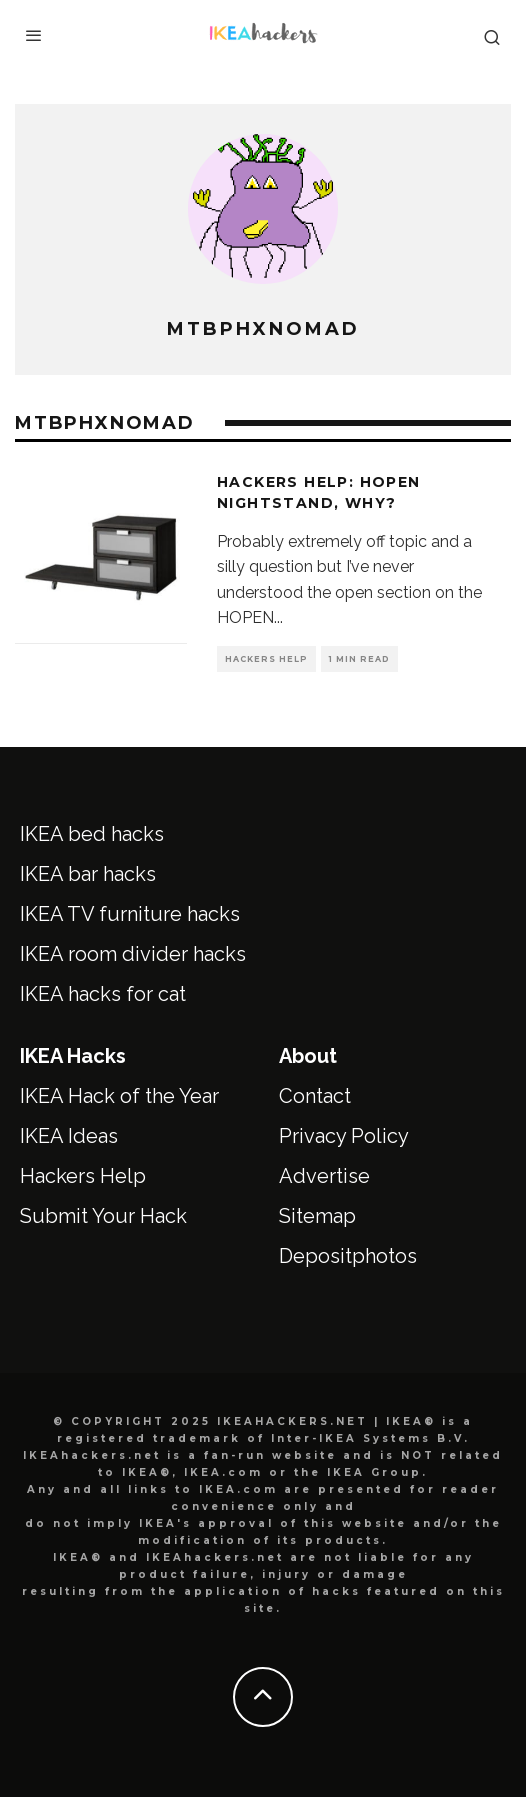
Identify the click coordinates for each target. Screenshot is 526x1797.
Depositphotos (348, 1256)
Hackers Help (266, 659)
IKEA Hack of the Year (119, 1096)
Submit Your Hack (103, 1216)
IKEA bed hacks (92, 834)
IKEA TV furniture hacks (130, 914)
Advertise (324, 1176)
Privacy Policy (344, 1136)
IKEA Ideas (69, 1136)
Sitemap (317, 1216)
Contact (315, 1096)
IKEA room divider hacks (133, 954)
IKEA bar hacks (88, 874)
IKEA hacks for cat (103, 994)
